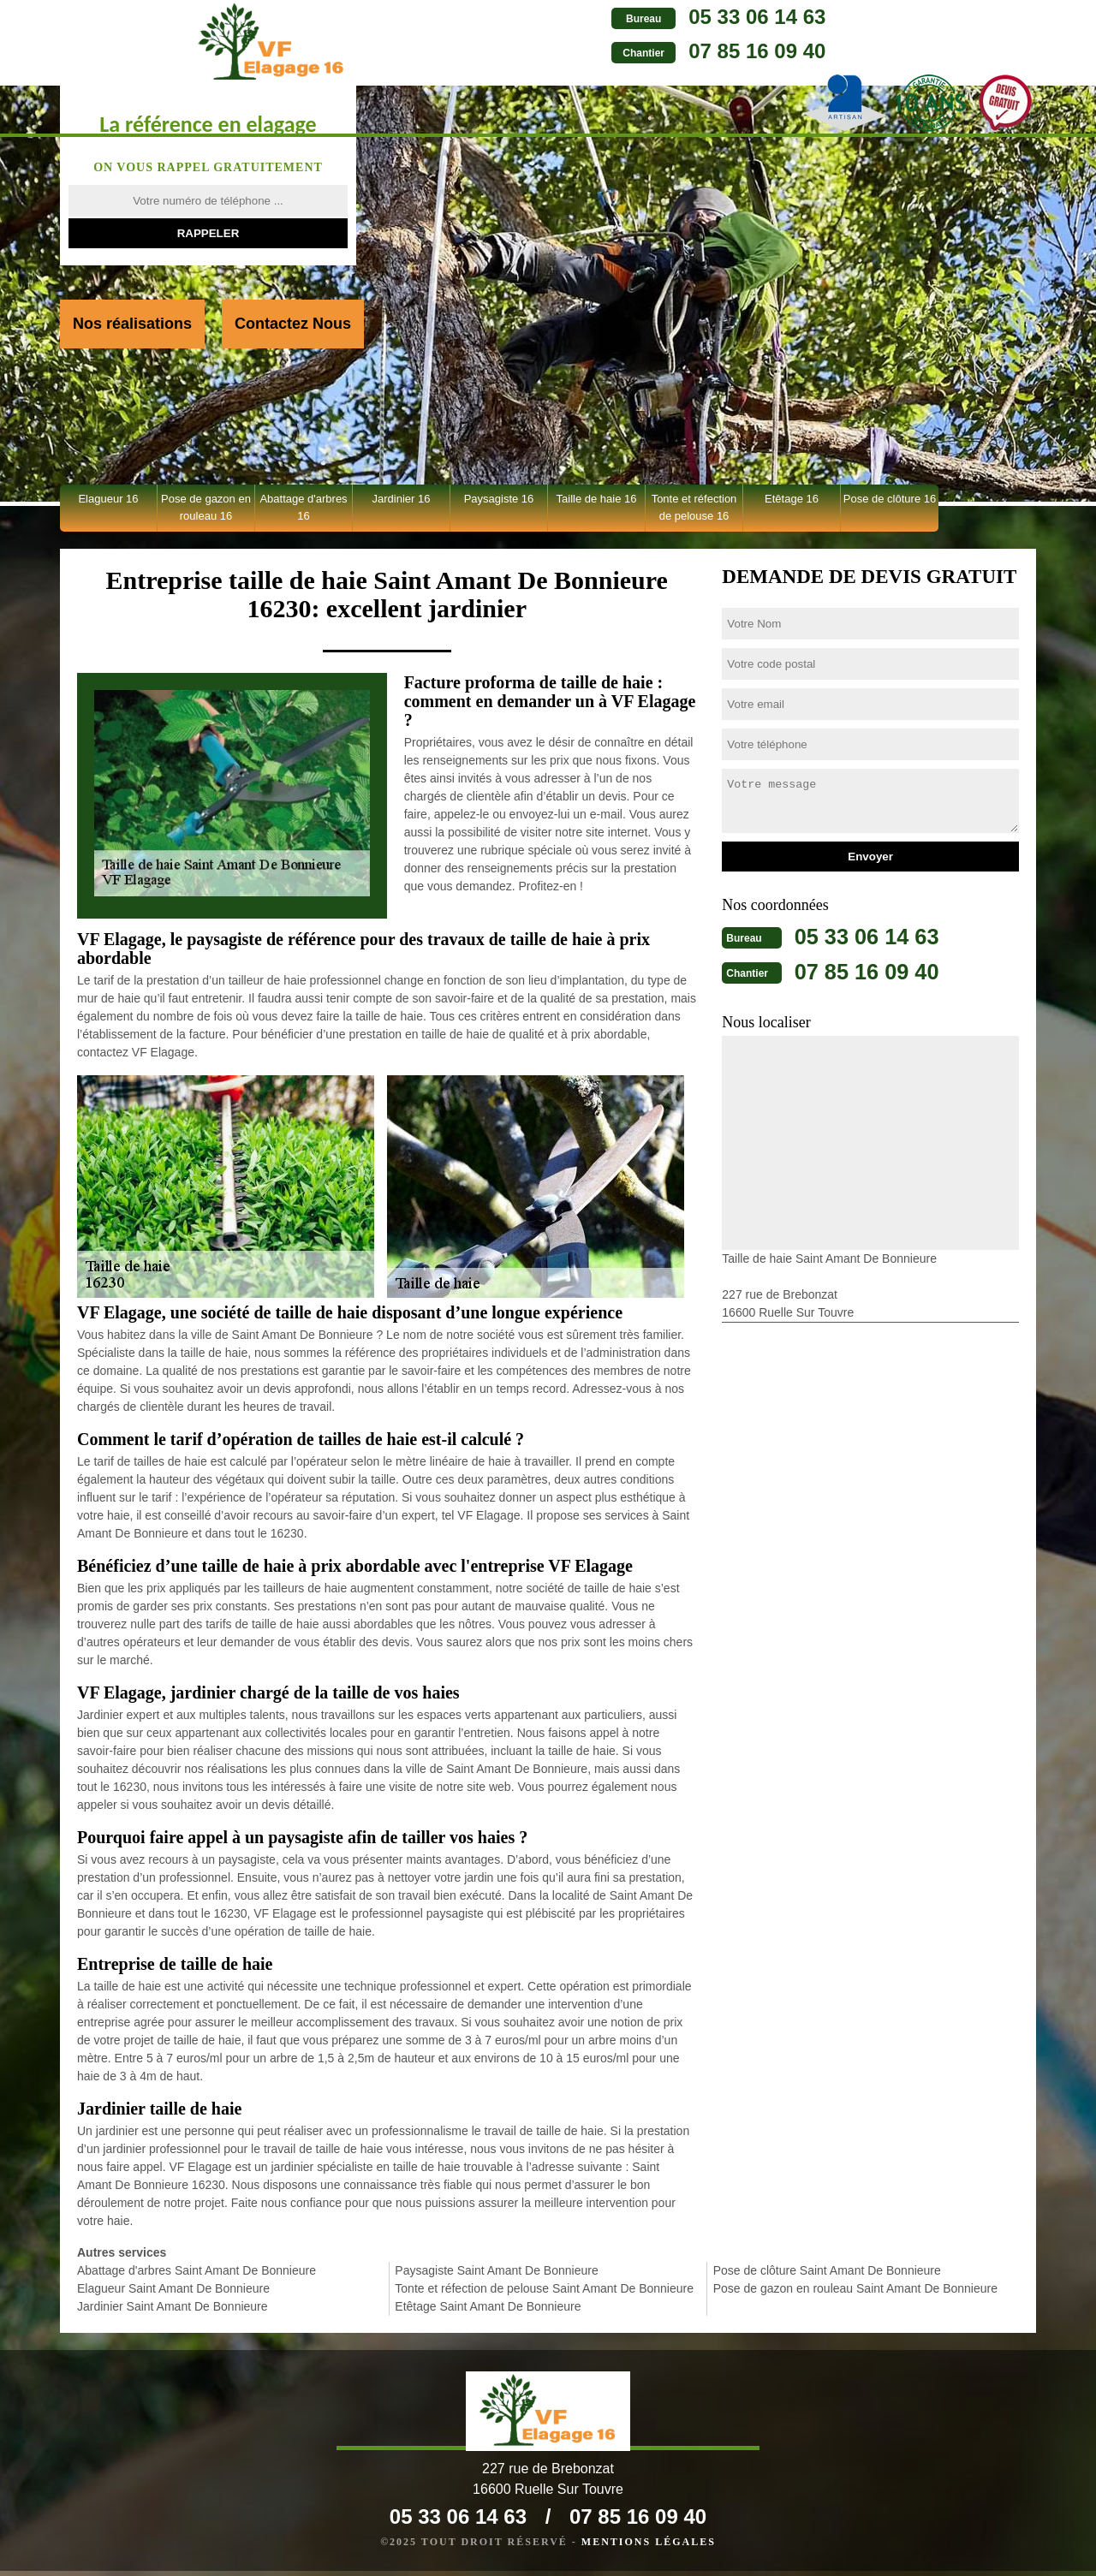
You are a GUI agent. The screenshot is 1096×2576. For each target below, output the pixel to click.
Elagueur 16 (108, 498)
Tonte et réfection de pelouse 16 (694, 507)
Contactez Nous (293, 323)
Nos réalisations (132, 323)
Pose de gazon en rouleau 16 (206, 507)
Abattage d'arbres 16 (303, 507)
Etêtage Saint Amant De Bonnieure (488, 2306)
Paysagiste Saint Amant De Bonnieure (496, 2270)
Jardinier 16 (401, 498)
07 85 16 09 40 (596, 50)
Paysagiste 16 (499, 498)
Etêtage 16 (792, 498)
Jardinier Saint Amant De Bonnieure (172, 2306)
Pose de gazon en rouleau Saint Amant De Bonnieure (855, 2288)
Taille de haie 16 (597, 498)
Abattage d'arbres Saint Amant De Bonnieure (196, 2270)
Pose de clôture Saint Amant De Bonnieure (827, 2270)
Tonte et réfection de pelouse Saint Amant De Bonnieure (544, 2288)
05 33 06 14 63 (596, 16)
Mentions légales (648, 2547)
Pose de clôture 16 (889, 498)
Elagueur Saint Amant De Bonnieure (173, 2288)
